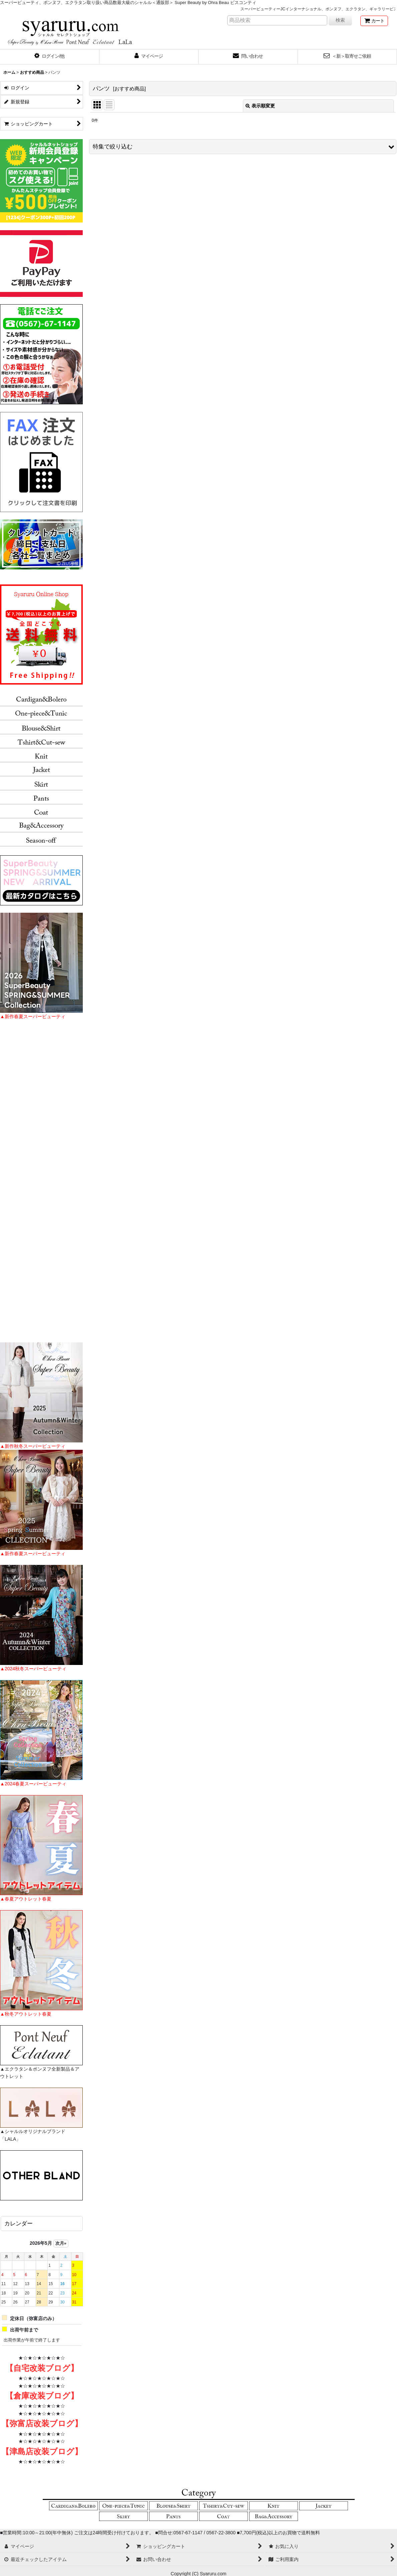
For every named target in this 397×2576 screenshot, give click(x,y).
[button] (49, 56)
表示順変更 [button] (260, 105)
